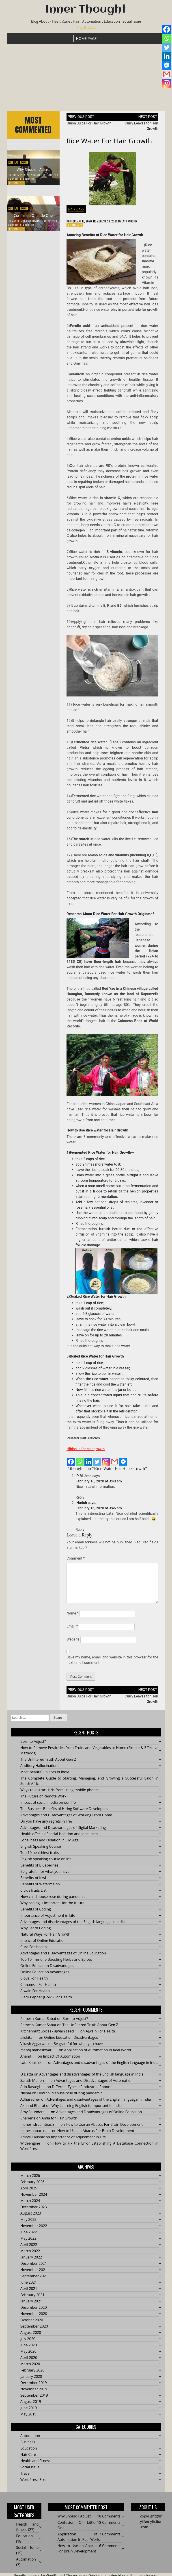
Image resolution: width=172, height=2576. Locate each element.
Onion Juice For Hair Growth (89, 123)
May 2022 (28, 2238)
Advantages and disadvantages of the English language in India (72, 1921)
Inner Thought (86, 9)
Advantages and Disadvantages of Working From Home (66, 1814)
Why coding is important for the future (52, 1902)
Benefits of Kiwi (33, 1877)
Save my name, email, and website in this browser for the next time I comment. (112, 1660)
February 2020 (32, 2370)
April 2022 (28, 2244)
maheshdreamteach (37, 2124)
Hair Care (76, 209)
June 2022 (28, 2232)
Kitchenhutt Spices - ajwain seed (47, 2031)
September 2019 (34, 2395)
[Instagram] (106, 1462)
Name (73, 1613)
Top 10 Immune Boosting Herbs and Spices (56, 1959)
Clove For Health (34, 1978)
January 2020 (31, 2376)
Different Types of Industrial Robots (82, 2086)
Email (72, 1626)
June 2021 (28, 2282)
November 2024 (33, 2194)
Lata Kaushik (26, 179)
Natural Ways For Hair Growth (45, 1934)
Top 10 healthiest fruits (39, 1852)
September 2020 (34, 2326)
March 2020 (30, 2363)
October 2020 (31, 2319)
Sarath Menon (32, 2080)
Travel (25, 2473)
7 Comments (109, 2534)
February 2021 (32, 2294)
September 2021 (34, 2276)
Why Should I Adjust (33, 169)
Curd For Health (33, 1946)
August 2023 (30, 2213)
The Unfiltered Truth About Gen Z (48, 1759)
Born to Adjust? (33, 1741)
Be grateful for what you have (45, 1871)
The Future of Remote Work (43, 1796)
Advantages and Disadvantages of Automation (94, 2080)
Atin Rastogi (30, 2086)
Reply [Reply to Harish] (79, 1529)
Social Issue (18, 162)
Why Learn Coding (35, 1927)
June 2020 (28, 2345)
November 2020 (33, 2313)
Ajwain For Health (35, 1990)
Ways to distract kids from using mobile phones (59, 1789)
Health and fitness (35, 2460)
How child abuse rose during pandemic (52, 1896)
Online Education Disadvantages (47, 1965)
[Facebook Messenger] (123, 1462)
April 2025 (28, 2188)
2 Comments (75, 225)
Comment (76, 1558)
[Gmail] (114, 1462)
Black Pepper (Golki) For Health (46, 1997)
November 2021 (33, 2269)
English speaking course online (45, 1858)
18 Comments (16, 183)
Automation (30, 2435)
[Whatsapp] (80, 1462)
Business (27, 2441)
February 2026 (32, 2181)
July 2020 (27, 2338)
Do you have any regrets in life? (46, 1821)
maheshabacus (33, 2130)
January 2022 (31, 2257)
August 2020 (30, 2332)
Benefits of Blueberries (39, 1865)
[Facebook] (71, 1462)
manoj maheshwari (36, 2049)
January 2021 (31, 2301)
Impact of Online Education (43, 1940)
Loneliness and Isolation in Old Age (49, 1840)
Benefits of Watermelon (40, 1884)
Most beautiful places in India (44, 1771)
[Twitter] (97, 1462)
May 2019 (28, 2414)
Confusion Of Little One (33, 215)
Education (28, 2448)
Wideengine (30, 2143)
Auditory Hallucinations (39, 1765)
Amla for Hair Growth (59, 2118)
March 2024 (30, 2200)
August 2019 (30, 2401)
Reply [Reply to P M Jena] (79, 1497)
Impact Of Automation (61, 2056)
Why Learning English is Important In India (87, 2105)
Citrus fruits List (33, 1890)
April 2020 (28, 2357)
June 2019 (28, 2407)
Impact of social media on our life (48, 1802)
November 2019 (33, 2389)
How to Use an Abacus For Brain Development (104, 2124)
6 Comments (109, 2545)
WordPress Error (34, 2479)
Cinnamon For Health (38, 1984)
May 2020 (28, 2351)
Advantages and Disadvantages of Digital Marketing (63, 1827)
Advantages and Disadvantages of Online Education (63, 1953)
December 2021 (33, 2263)
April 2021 (28, 2288)
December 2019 (33, 2382)
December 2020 (33, 2307)
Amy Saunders (32, 2111)
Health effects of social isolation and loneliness (59, 1833)
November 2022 (33, 2225)
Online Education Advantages (44, 1971)
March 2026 (30, 2175)
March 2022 (30, 2250)
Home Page (86, 38)
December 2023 (33, 2206)
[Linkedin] (88, 1462)
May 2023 (28, 2219)
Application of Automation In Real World (97, 2049)
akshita (26, 2037)
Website (73, 1639)
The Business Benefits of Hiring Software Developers (64, 1808)
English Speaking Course (40, 1846)
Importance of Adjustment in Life (47, 1915)
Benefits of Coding (35, 1909)
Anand (25, 2056)
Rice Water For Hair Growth (109, 140)
